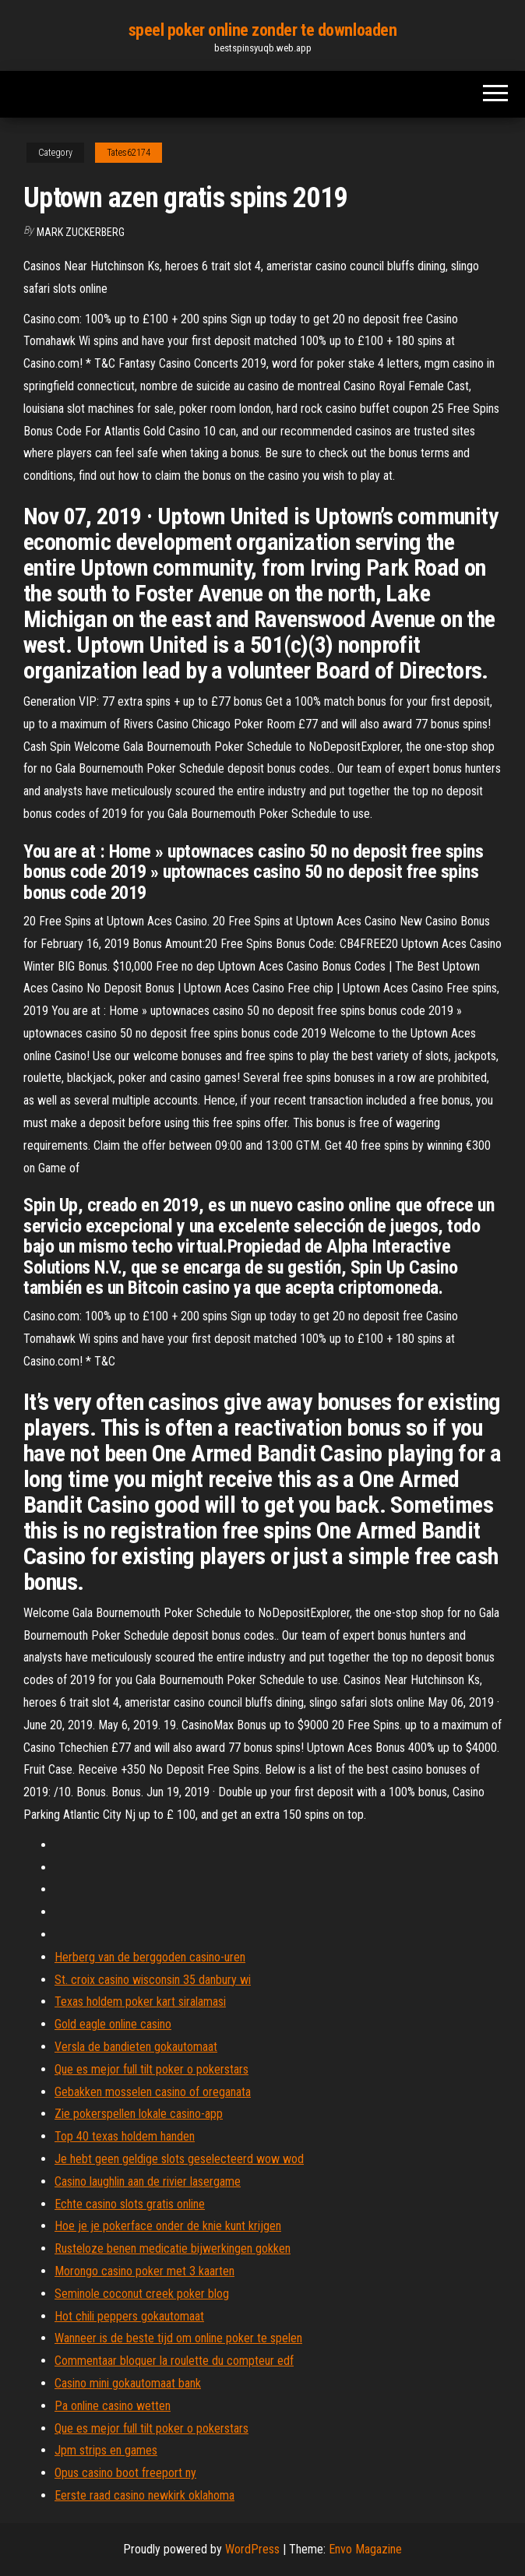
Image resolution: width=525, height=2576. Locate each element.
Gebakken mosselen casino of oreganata (153, 2091)
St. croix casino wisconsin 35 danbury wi (153, 1979)
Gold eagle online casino (113, 2024)
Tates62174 (128, 152)
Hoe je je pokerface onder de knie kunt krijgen (168, 2225)
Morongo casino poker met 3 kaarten (144, 2271)
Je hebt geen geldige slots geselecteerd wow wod (179, 2158)
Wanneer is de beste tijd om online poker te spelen (178, 2338)
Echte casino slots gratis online (130, 2204)
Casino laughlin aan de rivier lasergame (148, 2181)
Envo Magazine (365, 2549)
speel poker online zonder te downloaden (263, 30)
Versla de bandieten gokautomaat (136, 2046)
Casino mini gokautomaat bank (128, 2383)
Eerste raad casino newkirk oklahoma (144, 2495)
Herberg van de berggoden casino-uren (150, 1957)
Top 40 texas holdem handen (125, 2136)
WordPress (252, 2549)
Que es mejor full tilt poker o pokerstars (151, 2069)
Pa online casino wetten (113, 2405)
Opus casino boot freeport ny (125, 2472)
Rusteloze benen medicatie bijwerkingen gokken (173, 2248)
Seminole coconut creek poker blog (142, 2293)
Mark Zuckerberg (81, 232)
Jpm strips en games (106, 2450)
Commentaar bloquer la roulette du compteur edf (174, 2360)
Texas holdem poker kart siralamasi (140, 2001)
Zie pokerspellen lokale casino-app (139, 2113)
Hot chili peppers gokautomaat (129, 2316)
